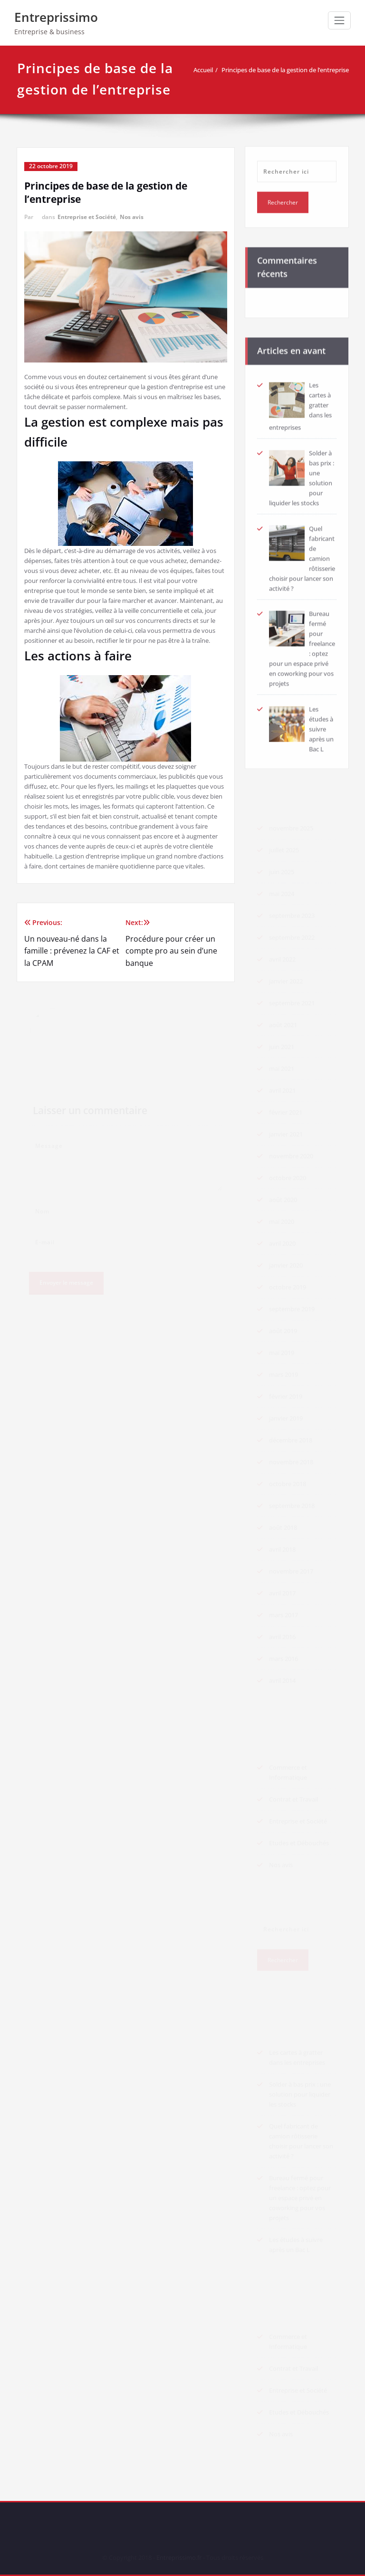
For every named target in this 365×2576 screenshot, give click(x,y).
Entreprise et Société (87, 217)
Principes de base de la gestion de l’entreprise (289, 70)
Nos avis (132, 217)
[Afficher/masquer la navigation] (339, 20)
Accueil (207, 70)
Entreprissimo (56, 17)
